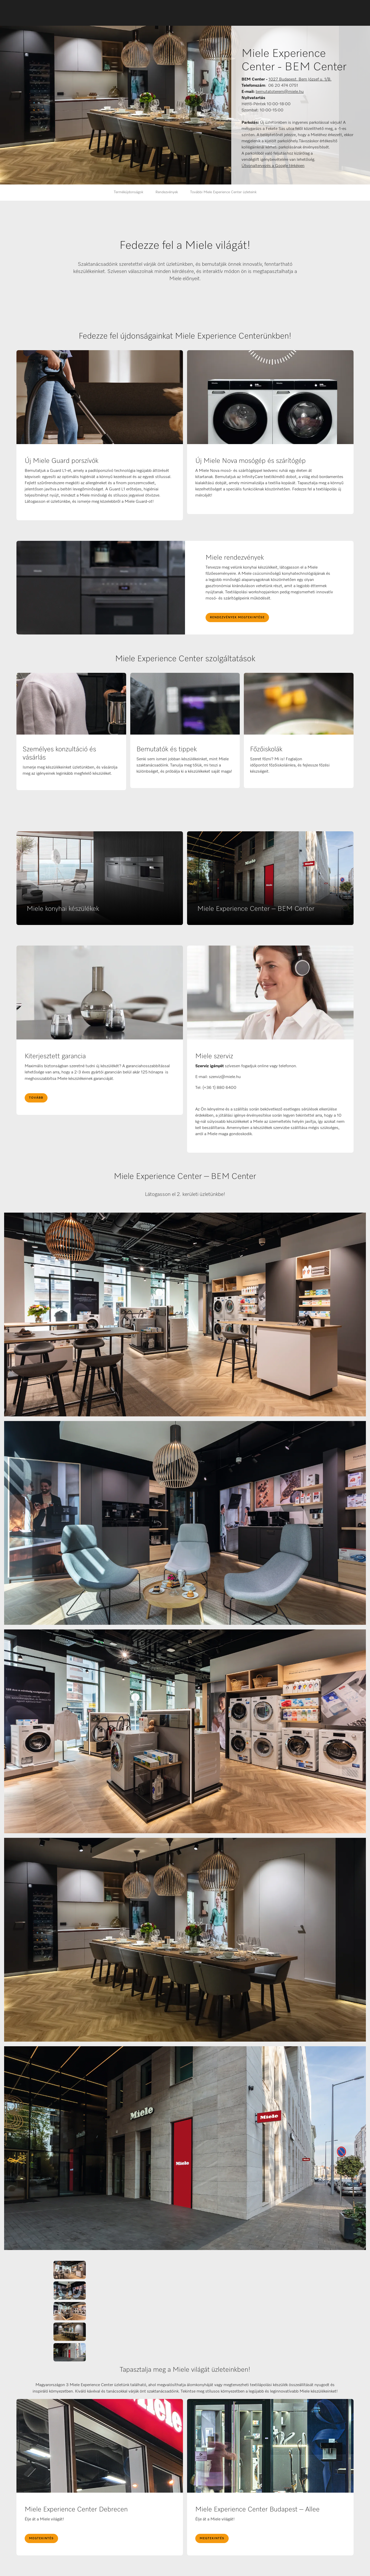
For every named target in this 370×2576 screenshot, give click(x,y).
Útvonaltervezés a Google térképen (273, 166)
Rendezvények (166, 192)
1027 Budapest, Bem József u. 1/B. (300, 79)
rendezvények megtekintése (237, 617)
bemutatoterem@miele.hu (280, 92)
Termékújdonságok (128, 192)
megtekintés (41, 2538)
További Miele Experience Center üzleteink (223, 192)
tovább (36, 1097)
